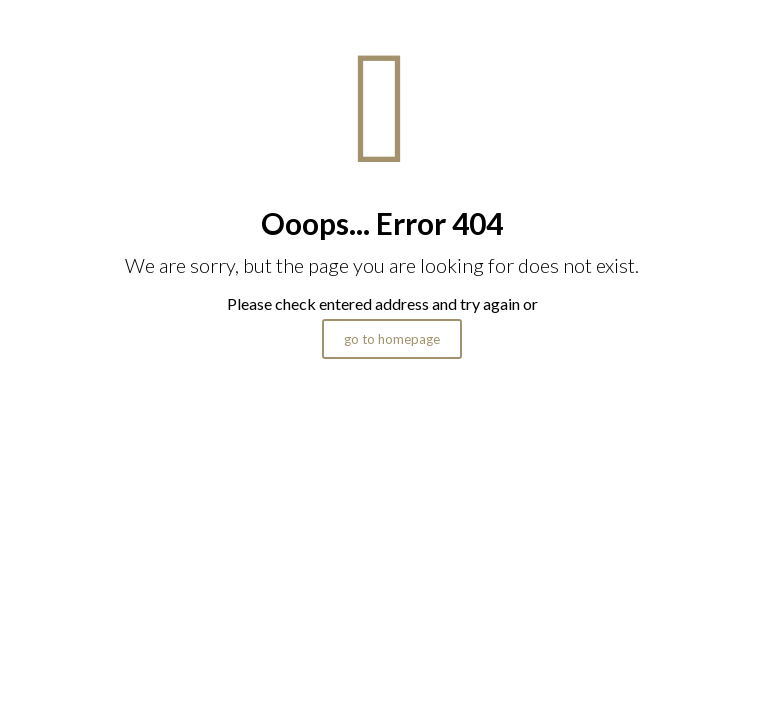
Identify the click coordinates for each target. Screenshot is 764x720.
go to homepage (392, 339)
